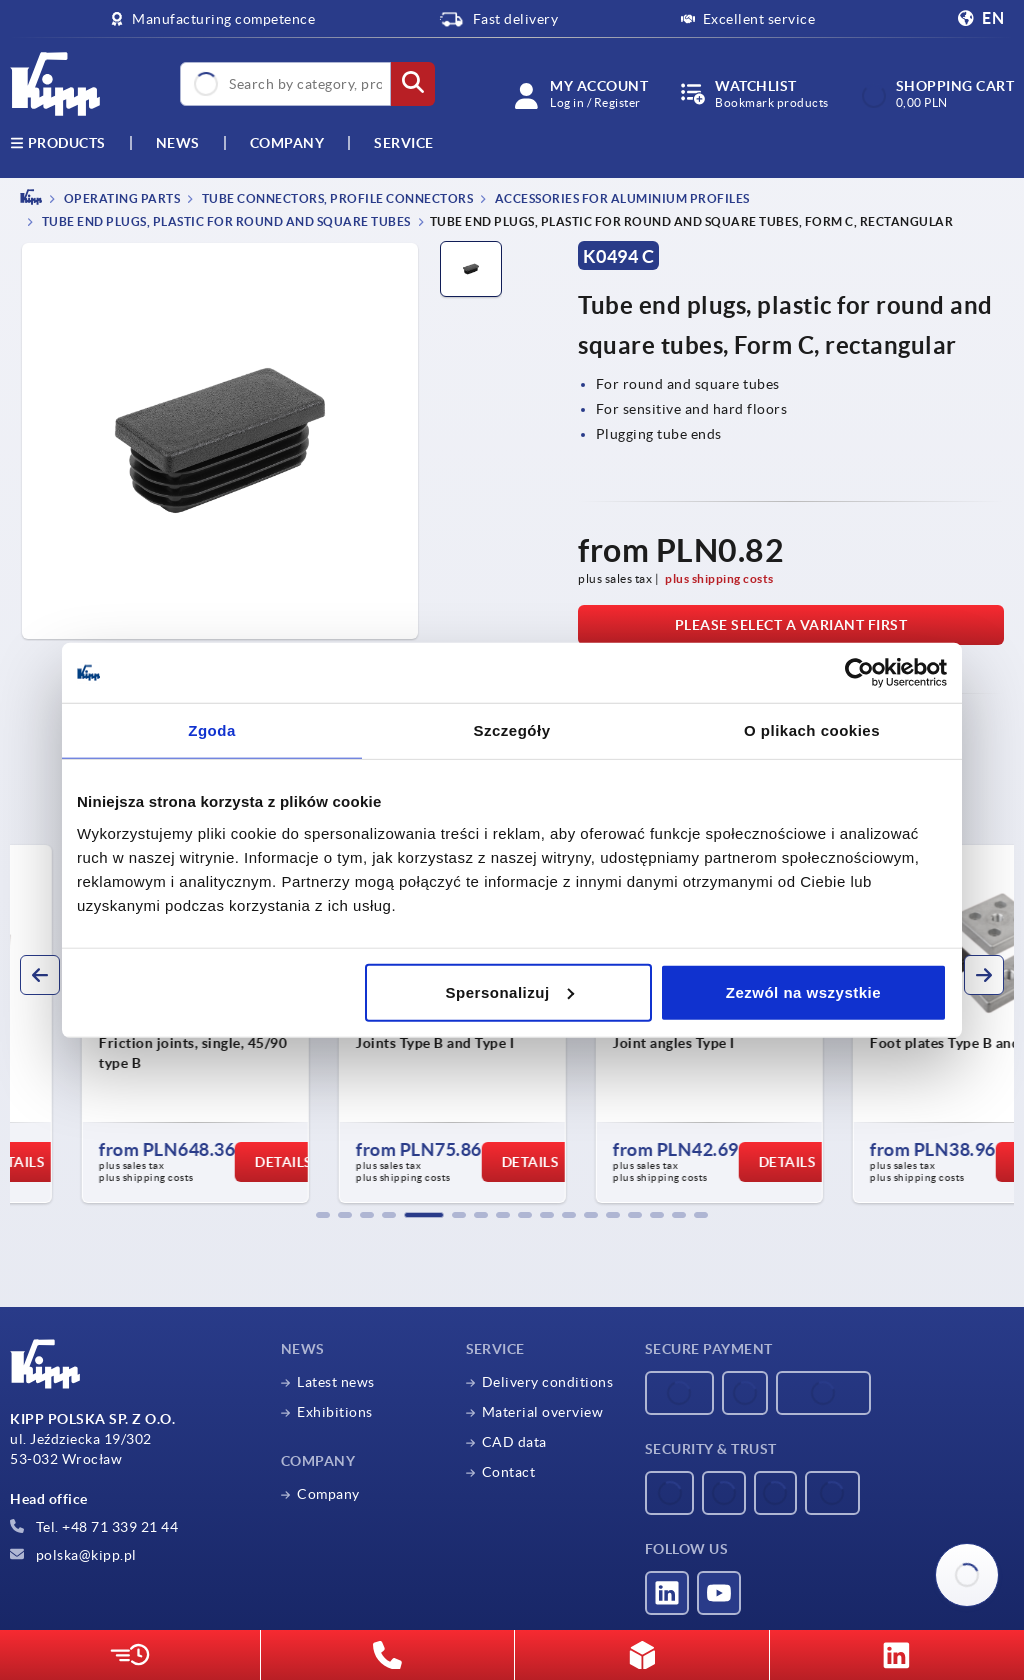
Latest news (336, 1382)
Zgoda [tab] (212, 730)
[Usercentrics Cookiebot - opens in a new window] (859, 673)
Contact (509, 1472)
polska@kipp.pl (73, 1555)
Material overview (543, 1412)
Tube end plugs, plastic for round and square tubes (225, 222)
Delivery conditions (548, 1382)
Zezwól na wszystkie (803, 991)
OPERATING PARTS (120, 198)
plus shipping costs (719, 578)
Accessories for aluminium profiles (621, 198)
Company (287, 143)
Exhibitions (335, 1412)
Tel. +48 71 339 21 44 (94, 1527)
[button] (323, 1215)
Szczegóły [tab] (511, 730)
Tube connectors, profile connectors (336, 198)
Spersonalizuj (510, 991)
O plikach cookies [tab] (812, 730)
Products (58, 143)
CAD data (514, 1442)
